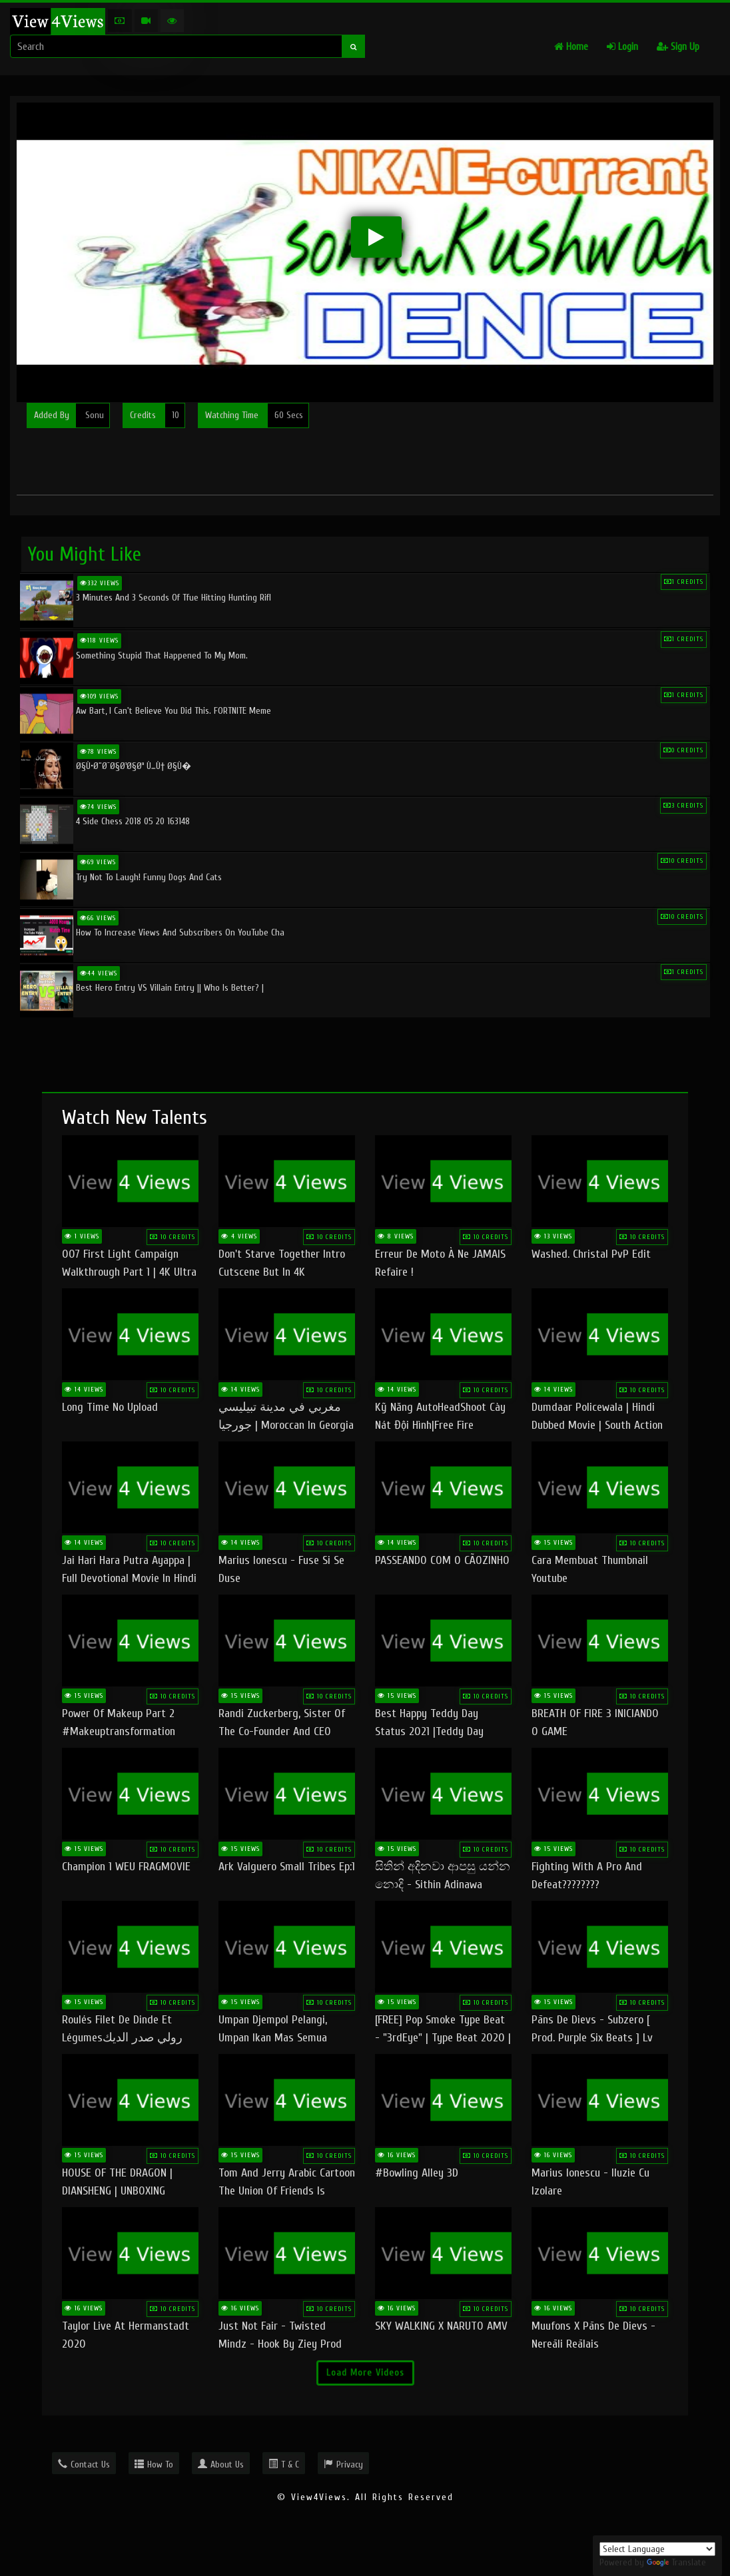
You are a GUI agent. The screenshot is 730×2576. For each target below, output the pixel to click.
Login (622, 47)
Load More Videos (365, 2372)
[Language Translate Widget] (657, 2549)
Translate (676, 2562)
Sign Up (678, 47)
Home (571, 47)
